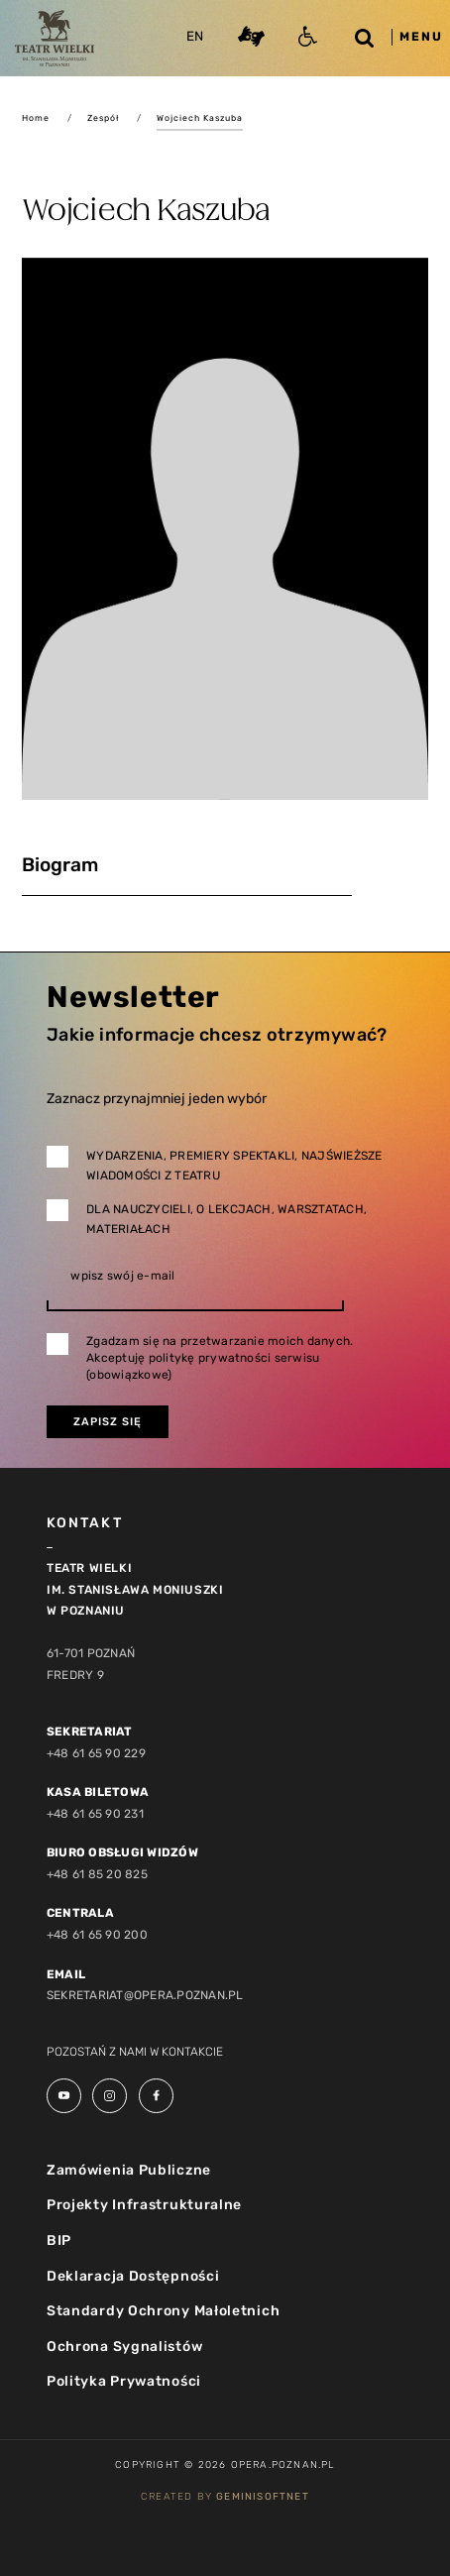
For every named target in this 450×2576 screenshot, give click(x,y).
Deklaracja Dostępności (133, 2276)
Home (36, 118)
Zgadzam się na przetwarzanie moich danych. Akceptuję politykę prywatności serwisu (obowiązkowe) (219, 1358)
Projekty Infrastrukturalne (144, 2204)
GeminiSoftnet (262, 2497)
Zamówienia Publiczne (129, 2170)
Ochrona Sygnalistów (124, 2346)
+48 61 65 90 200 (97, 1935)
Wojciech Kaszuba (200, 118)
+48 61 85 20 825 (97, 1874)
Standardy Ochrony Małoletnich (163, 2310)
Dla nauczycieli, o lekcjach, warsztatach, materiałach (226, 1219)
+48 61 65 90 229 (96, 1753)
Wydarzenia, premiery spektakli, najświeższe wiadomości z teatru (234, 1165)
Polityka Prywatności (124, 2381)
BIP (59, 2240)
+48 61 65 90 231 (95, 1814)
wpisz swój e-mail (122, 1276)
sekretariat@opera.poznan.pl (145, 1995)
